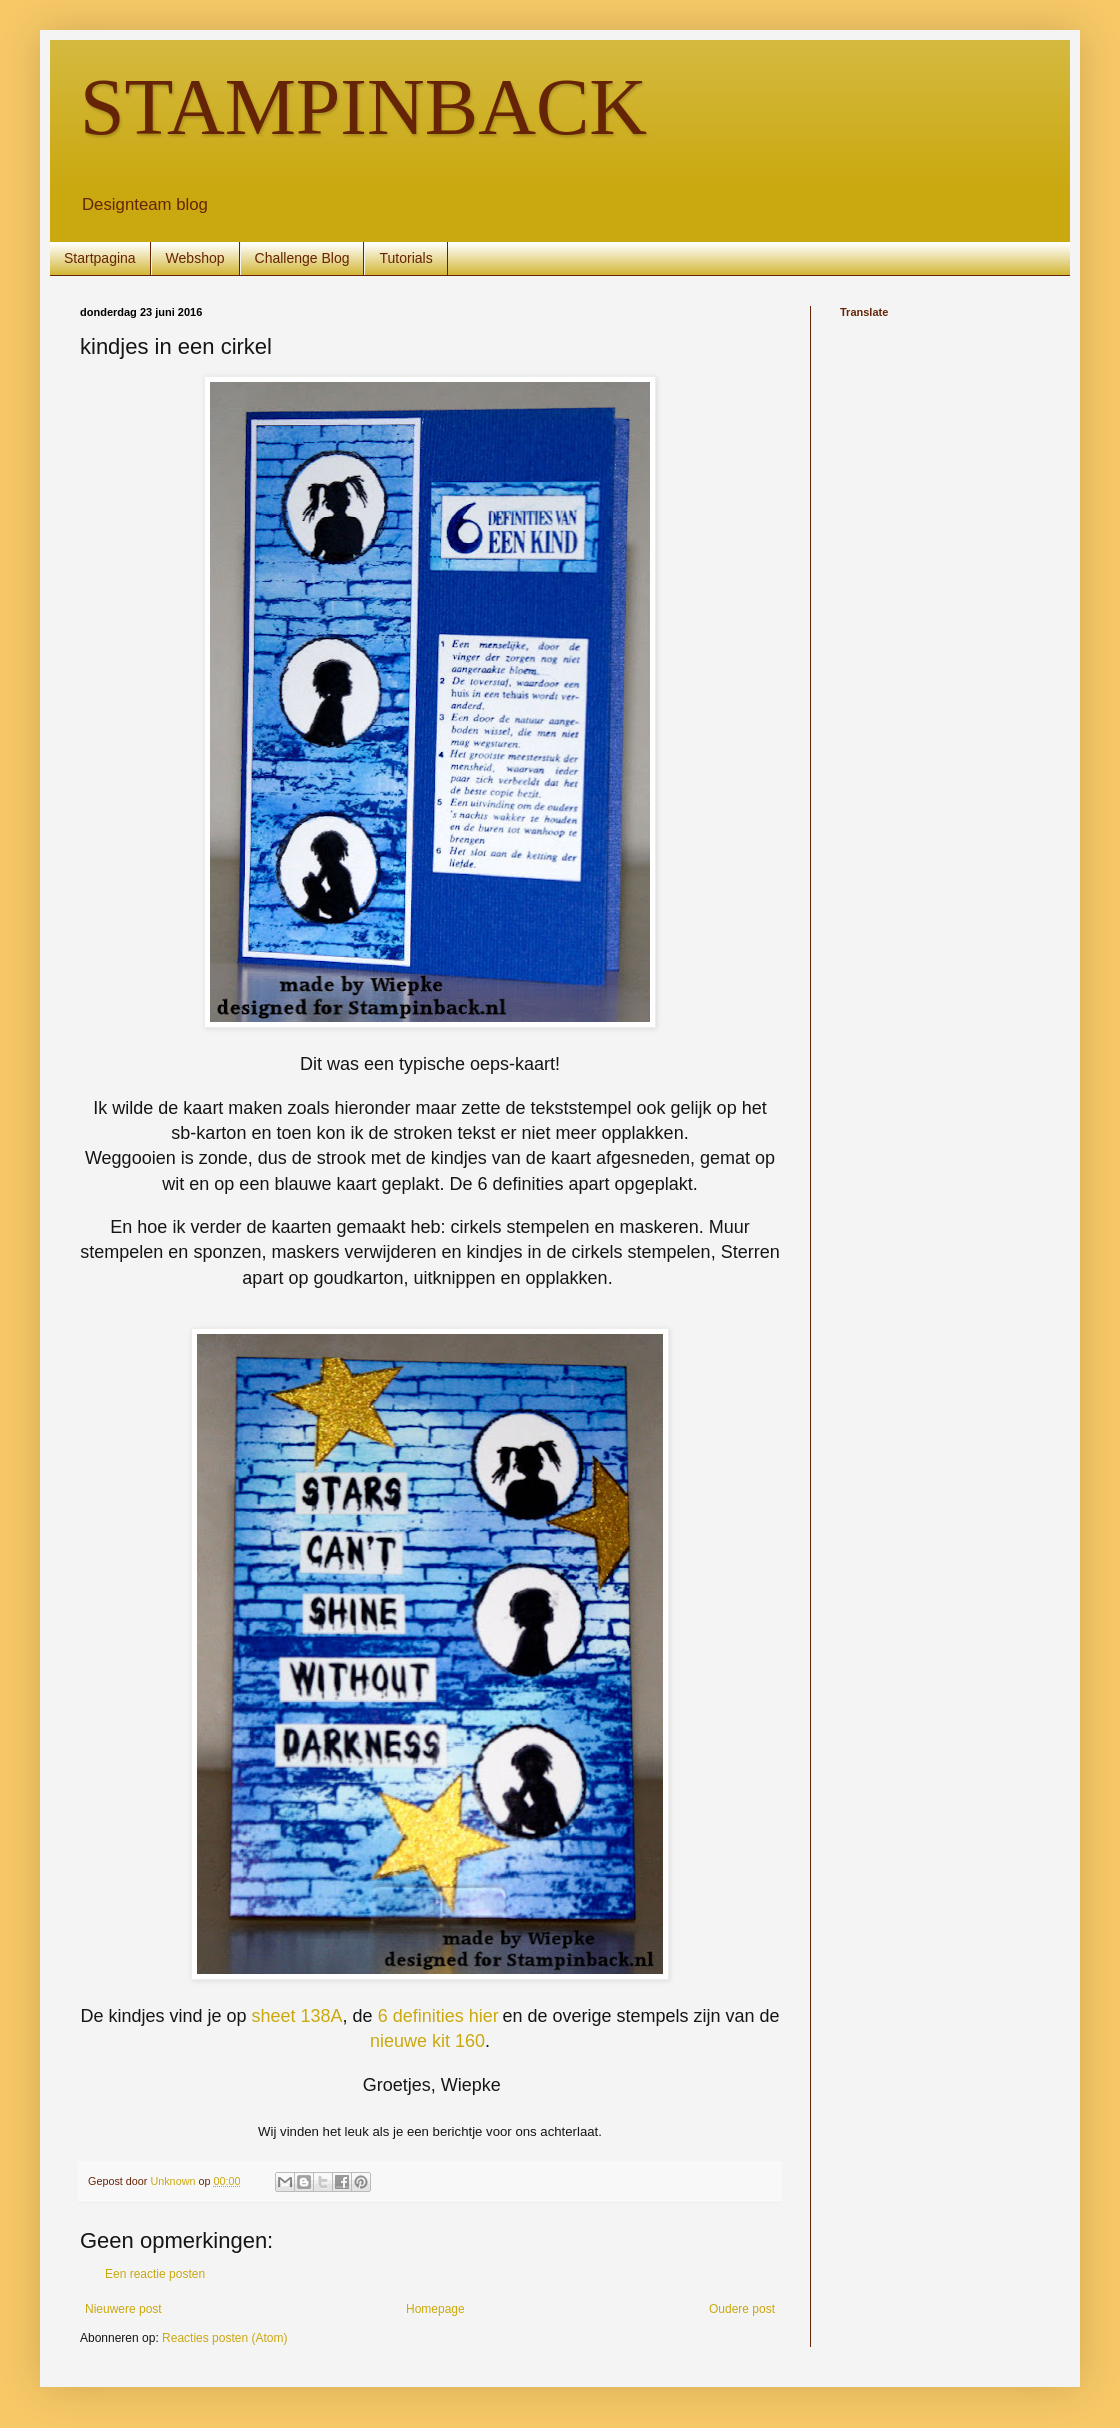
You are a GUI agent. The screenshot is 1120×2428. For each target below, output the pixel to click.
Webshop (195, 258)
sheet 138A (297, 2016)
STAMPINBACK (363, 107)
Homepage (435, 2309)
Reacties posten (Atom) (224, 2338)
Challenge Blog (302, 258)
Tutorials (405, 258)
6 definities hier (438, 2016)
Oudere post (742, 2309)
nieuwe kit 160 (427, 2041)
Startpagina (100, 258)
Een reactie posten (155, 2274)
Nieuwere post (123, 2309)
